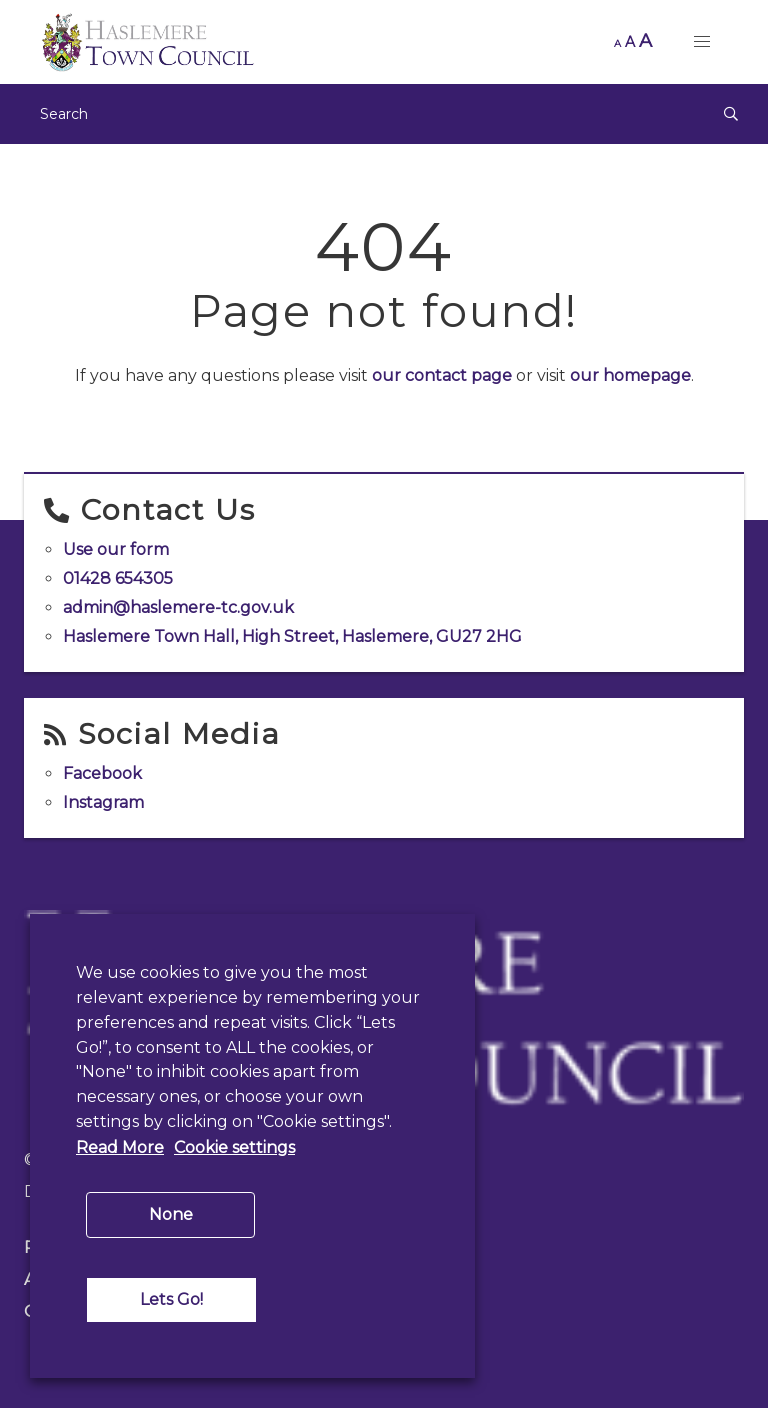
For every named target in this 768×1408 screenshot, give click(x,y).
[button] (702, 42)
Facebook (102, 773)
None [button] (171, 1214)
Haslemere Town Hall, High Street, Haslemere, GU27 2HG (292, 636)
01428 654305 (118, 578)
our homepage (630, 375)
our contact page (442, 375)
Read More (120, 1147)
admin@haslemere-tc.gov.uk (178, 607)
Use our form (116, 549)
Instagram (103, 802)
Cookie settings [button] (234, 1147)
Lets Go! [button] (171, 1299)
